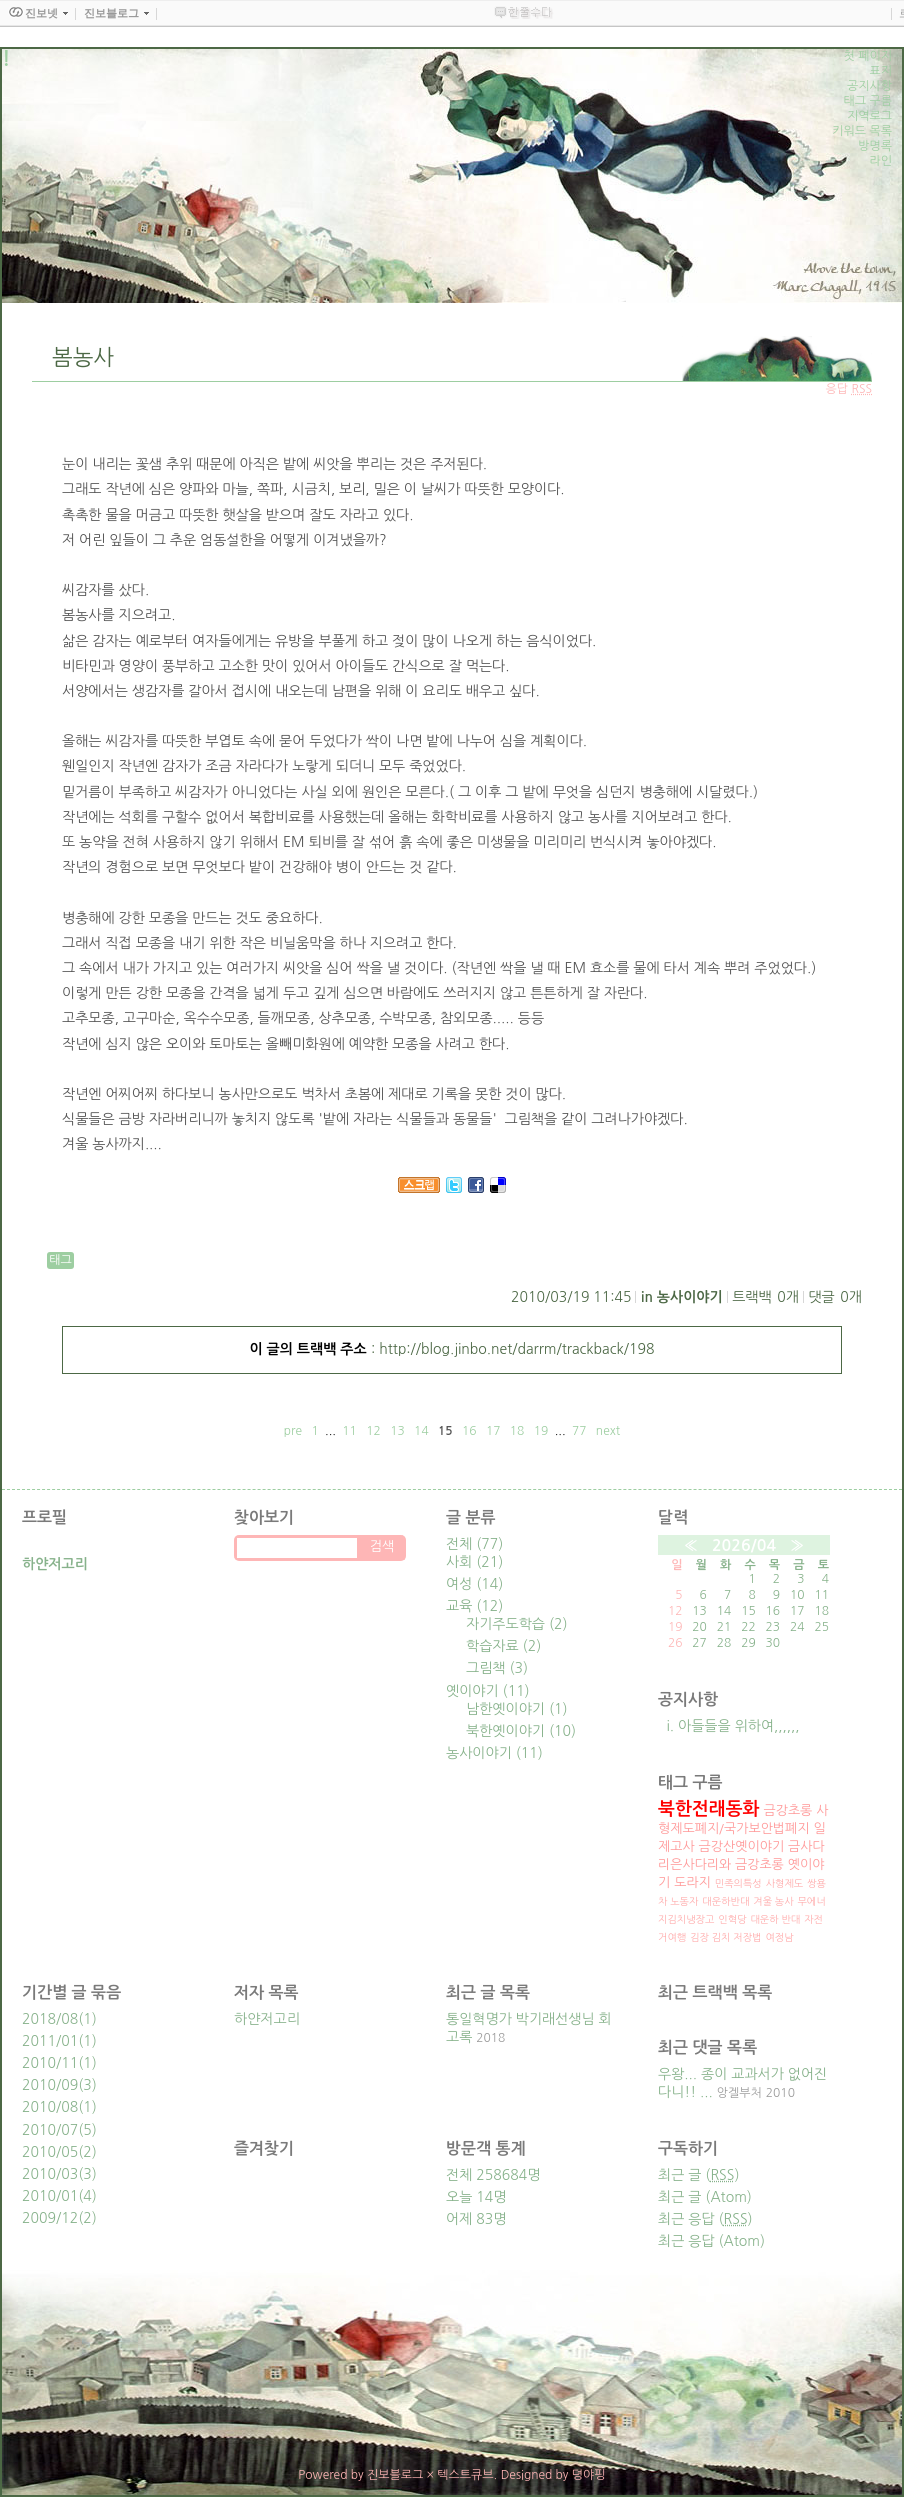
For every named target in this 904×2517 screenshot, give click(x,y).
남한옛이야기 (517, 1709)
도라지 (692, 1882)
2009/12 (50, 2218)
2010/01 (50, 2196)
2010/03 (50, 2174)
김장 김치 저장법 (725, 1937)
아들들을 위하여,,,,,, (739, 1726)
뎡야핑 (589, 2475)
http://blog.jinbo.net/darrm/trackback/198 (516, 1349)
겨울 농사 (773, 1901)
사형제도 (785, 1883)
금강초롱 (787, 1810)
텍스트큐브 (465, 2475)
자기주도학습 (517, 1624)
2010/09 (50, 2085)
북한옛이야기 (521, 1731)
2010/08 (50, 2107)
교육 (474, 1606)
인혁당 (732, 1919)
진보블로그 (395, 2475)
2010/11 (50, 2063)
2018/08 (50, 2019)
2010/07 (50, 2130)
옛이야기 (488, 1691)
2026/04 (744, 1545)
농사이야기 (690, 1297)
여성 (474, 1584)
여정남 (779, 1937)
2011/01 (50, 2041)
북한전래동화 (709, 1809)
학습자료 (503, 1646)
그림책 (497, 1668)
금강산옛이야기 (742, 1846)
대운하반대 (725, 1901)
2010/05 (50, 2152)
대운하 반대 (775, 1919)
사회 (474, 1562)
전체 (474, 1544)
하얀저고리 (267, 2019)
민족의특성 (738, 1883)
